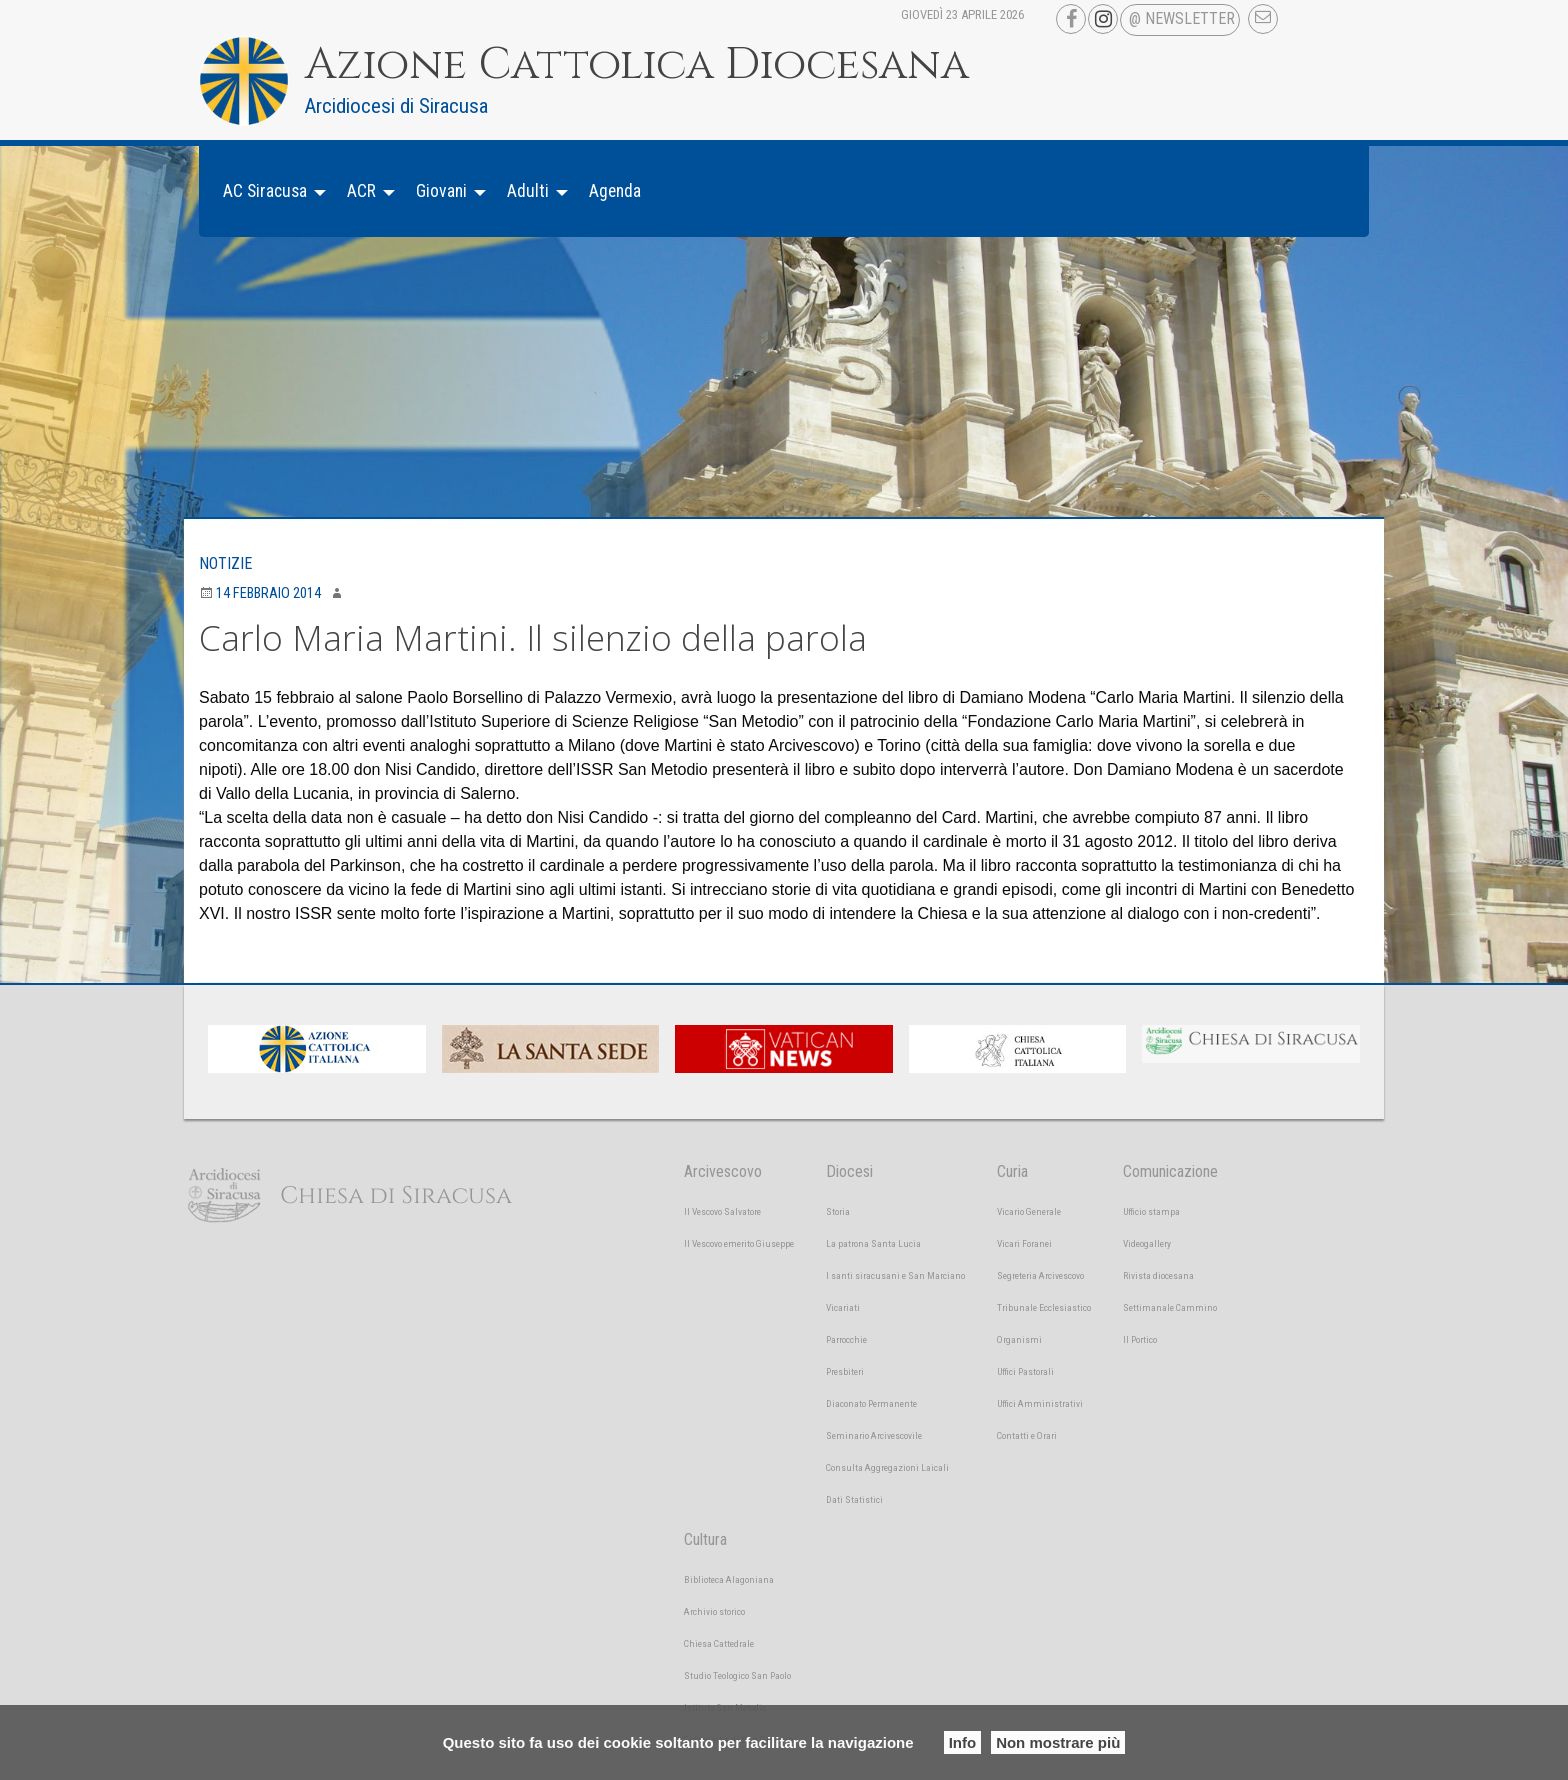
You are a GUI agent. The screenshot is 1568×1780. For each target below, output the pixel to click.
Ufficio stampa (1151, 1211)
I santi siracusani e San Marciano (895, 1275)
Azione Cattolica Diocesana (637, 65)
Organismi (1019, 1339)
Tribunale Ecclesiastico (1044, 1307)
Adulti (528, 191)
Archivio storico (714, 1611)
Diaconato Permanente (871, 1403)
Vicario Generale (1029, 1211)
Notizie (225, 563)
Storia (838, 1211)
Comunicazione (1170, 1171)
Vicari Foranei (1024, 1243)
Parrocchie (846, 1339)
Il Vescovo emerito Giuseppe (739, 1243)
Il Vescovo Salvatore (722, 1211)
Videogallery (1147, 1243)
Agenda (615, 191)
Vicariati (843, 1307)
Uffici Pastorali (1025, 1371)
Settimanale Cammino (1170, 1307)
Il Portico (1140, 1339)
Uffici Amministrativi (1040, 1403)
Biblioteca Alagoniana (729, 1579)
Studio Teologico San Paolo (737, 1675)
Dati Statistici (854, 1499)
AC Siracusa (265, 191)
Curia (1012, 1171)
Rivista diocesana (1158, 1275)
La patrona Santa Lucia (873, 1243)
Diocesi (849, 1171)
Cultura (705, 1539)
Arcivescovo (723, 1171)
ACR (361, 191)
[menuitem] (269, 191)
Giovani (441, 191)
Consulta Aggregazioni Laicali (887, 1467)
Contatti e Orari (1027, 1435)
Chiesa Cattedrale (719, 1643)
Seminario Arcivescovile (874, 1435)
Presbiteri (845, 1371)
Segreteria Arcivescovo (1040, 1275)
